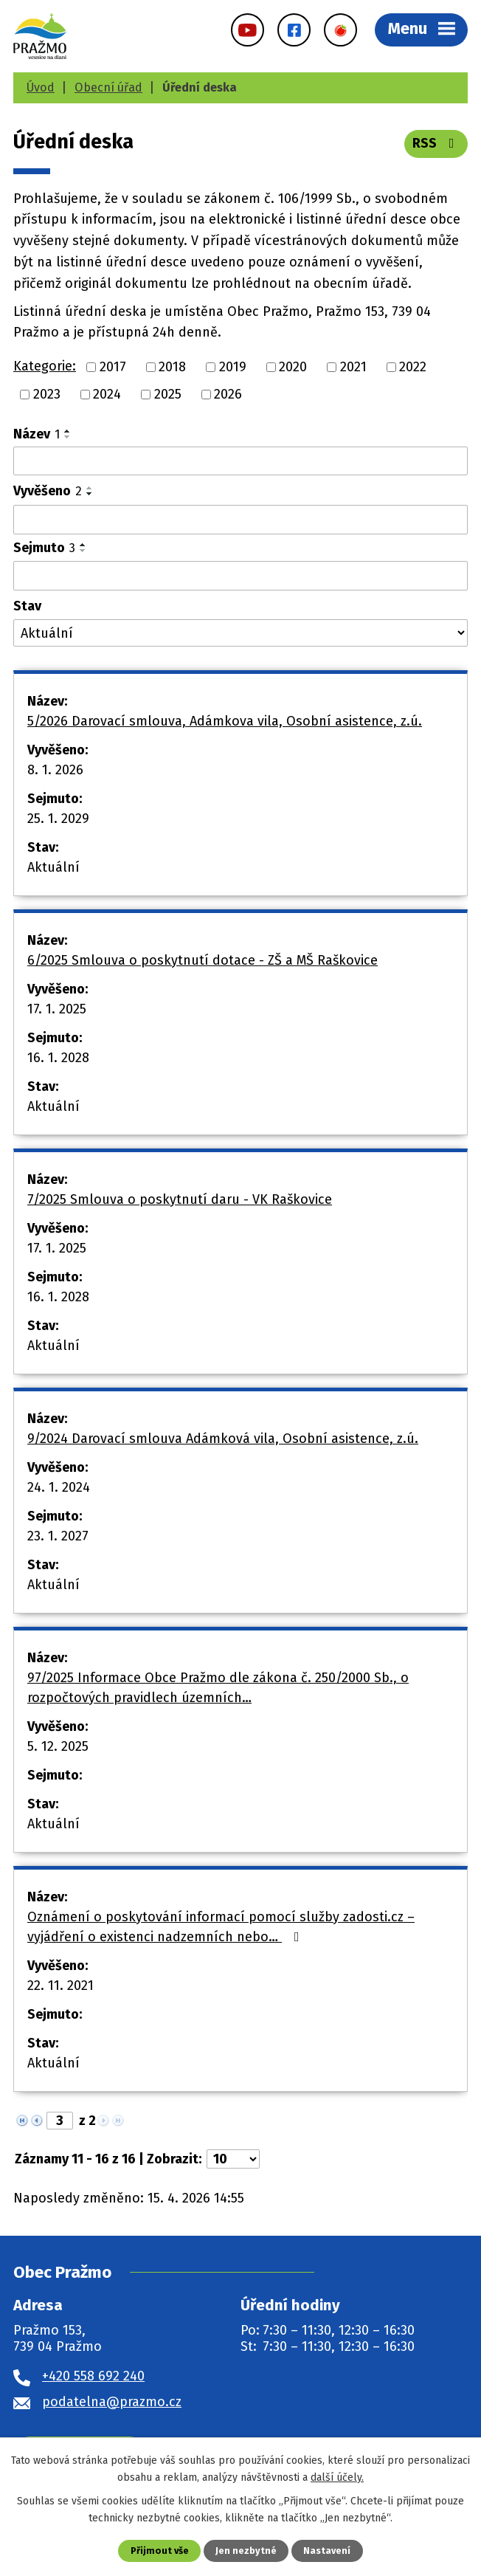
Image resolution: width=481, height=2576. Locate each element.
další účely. (337, 2476)
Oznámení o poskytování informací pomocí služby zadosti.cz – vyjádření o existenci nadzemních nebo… (221, 1927)
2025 (167, 394)
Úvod (41, 87)
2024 (107, 394)
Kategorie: (44, 366)
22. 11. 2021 (60, 1985)
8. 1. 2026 (55, 770)
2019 (232, 367)
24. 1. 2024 (58, 1487)
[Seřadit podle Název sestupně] (68, 437)
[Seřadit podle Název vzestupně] (68, 431)
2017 (113, 367)
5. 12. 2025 (58, 1746)
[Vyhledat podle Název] (240, 461)
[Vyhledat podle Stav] (240, 633)
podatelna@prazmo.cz (111, 2402)
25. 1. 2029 (58, 818)
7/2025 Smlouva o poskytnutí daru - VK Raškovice (179, 1199)
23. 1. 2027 (58, 1536)
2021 (353, 367)
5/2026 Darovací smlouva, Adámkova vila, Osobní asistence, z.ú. (224, 721)
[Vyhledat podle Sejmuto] (240, 575)
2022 (412, 367)
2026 (228, 394)
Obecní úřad (108, 87)
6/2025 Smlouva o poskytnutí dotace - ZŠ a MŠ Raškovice (202, 960)
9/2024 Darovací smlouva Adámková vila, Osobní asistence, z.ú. (222, 1438)
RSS (436, 143)
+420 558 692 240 (93, 2376)
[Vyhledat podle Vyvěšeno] (240, 519)
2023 (46, 394)
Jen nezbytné (246, 2550)
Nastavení (326, 2550)
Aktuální (53, 867)
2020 (293, 367)
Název (36, 434)
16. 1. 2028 (58, 1058)
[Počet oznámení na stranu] (233, 2159)
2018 (172, 367)
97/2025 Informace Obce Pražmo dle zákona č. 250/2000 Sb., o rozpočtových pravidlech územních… (218, 1688)
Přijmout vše (160, 2550)
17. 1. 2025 (56, 1009)
